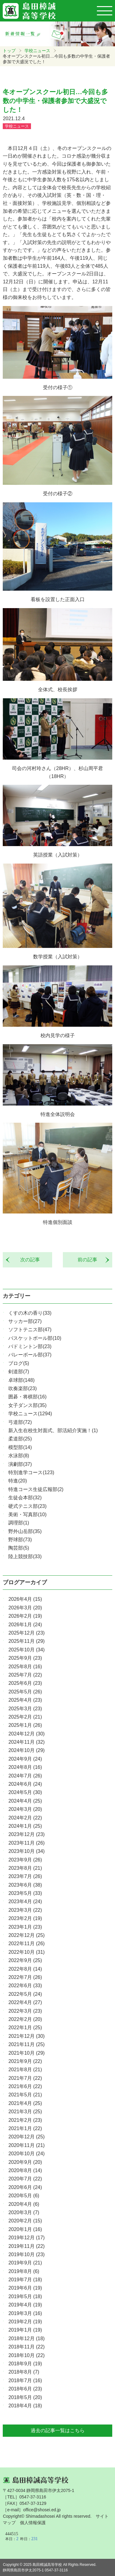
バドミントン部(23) (29, 1346)
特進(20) (17, 1480)
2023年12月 (26, 1834)
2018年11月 (26, 2346)
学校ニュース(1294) (30, 1413)
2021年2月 (25, 2120)
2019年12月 (26, 2237)
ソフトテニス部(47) (29, 1329)
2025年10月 (26, 1649)
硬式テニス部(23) (27, 1506)
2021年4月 (25, 2103)
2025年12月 (26, 1632)
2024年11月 (26, 1742)
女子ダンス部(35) (27, 1405)
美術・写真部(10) (27, 1514)
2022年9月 (25, 1960)
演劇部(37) (20, 1464)
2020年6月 (25, 2187)
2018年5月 (25, 2397)
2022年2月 (25, 2019)
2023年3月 (25, 1910)
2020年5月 (23, 2195)
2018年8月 (23, 2372)
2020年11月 (26, 2145)
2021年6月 (25, 2086)
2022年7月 (25, 1977)
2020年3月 (23, 2212)
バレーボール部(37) (29, 1354)
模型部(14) (20, 1447)
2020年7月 (25, 2178)
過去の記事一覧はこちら (58, 2430)
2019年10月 (26, 2254)
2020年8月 (25, 2170)
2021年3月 (25, 2111)
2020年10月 (26, 2153)
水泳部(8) (18, 1455)
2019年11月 (26, 2246)
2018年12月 (26, 2338)
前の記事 (90, 1259)
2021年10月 (26, 2053)
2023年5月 (25, 1893)
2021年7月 (25, 2078)
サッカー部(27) (24, 1321)
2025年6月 (25, 1683)
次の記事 (27, 1259)
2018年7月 (25, 2380)
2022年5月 (25, 1994)
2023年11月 (26, 1843)
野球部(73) (20, 1539)
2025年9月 (25, 1658)
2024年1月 (25, 1826)
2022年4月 (25, 2002)
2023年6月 (25, 1885)
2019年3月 (25, 2313)
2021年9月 (25, 2061)
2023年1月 (25, 1927)
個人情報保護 (33, 2522)
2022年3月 (25, 2011)
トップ (9, 50)
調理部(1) (18, 1522)
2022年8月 (25, 1969)
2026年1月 (25, 1624)
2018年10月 (26, 2355)
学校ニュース (37, 50)
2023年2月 (25, 1918)
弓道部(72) (20, 1422)
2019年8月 (23, 2271)
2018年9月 (25, 2363)
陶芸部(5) (18, 1548)
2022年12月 (26, 1935)
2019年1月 (25, 2330)
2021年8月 (25, 2069)
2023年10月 (26, 1851)
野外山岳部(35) (24, 1531)
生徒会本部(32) (24, 1497)
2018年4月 (25, 2405)
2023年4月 (25, 1901)
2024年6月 (25, 1784)
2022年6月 (25, 1985)
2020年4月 (23, 2204)
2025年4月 (25, 1700)
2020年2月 (25, 2220)
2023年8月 (25, 1868)
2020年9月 (25, 2162)
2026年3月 (25, 1607)
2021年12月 (26, 2036)
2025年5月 (25, 1691)
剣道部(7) (18, 1371)
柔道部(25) (20, 1438)
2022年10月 (26, 1952)
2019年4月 (25, 2304)
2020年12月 (26, 2136)
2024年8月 (25, 1767)
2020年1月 (25, 2229)
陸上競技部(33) (24, 1556)
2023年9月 (25, 1859)
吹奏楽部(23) (22, 1388)
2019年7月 (25, 2279)
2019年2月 (25, 2321)
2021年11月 (26, 2044)
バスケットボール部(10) (34, 1338)
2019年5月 (25, 2296)
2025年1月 (25, 1725)
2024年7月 (25, 1775)
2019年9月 (25, 2262)
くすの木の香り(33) (29, 1313)
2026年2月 (25, 1616)
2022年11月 (26, 1943)
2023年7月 (25, 1876)
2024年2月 (25, 1817)
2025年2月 (25, 1716)
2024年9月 (25, 1758)
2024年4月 (25, 1801)
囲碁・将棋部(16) (27, 1396)
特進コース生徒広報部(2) (35, 1489)
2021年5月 (25, 2094)
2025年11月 (26, 1641)
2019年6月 (25, 2287)
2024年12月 (26, 1733)
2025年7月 (25, 1674)
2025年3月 (25, 1708)
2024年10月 (26, 1750)
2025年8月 (25, 1666)
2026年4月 (25, 1599)
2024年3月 (25, 1809)
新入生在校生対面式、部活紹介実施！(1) (53, 1430)
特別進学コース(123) (31, 1472)
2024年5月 (25, 1792)
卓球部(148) (21, 1380)
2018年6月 (25, 2388)
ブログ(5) (18, 1363)
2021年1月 (25, 2128)
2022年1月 (25, 2027)
